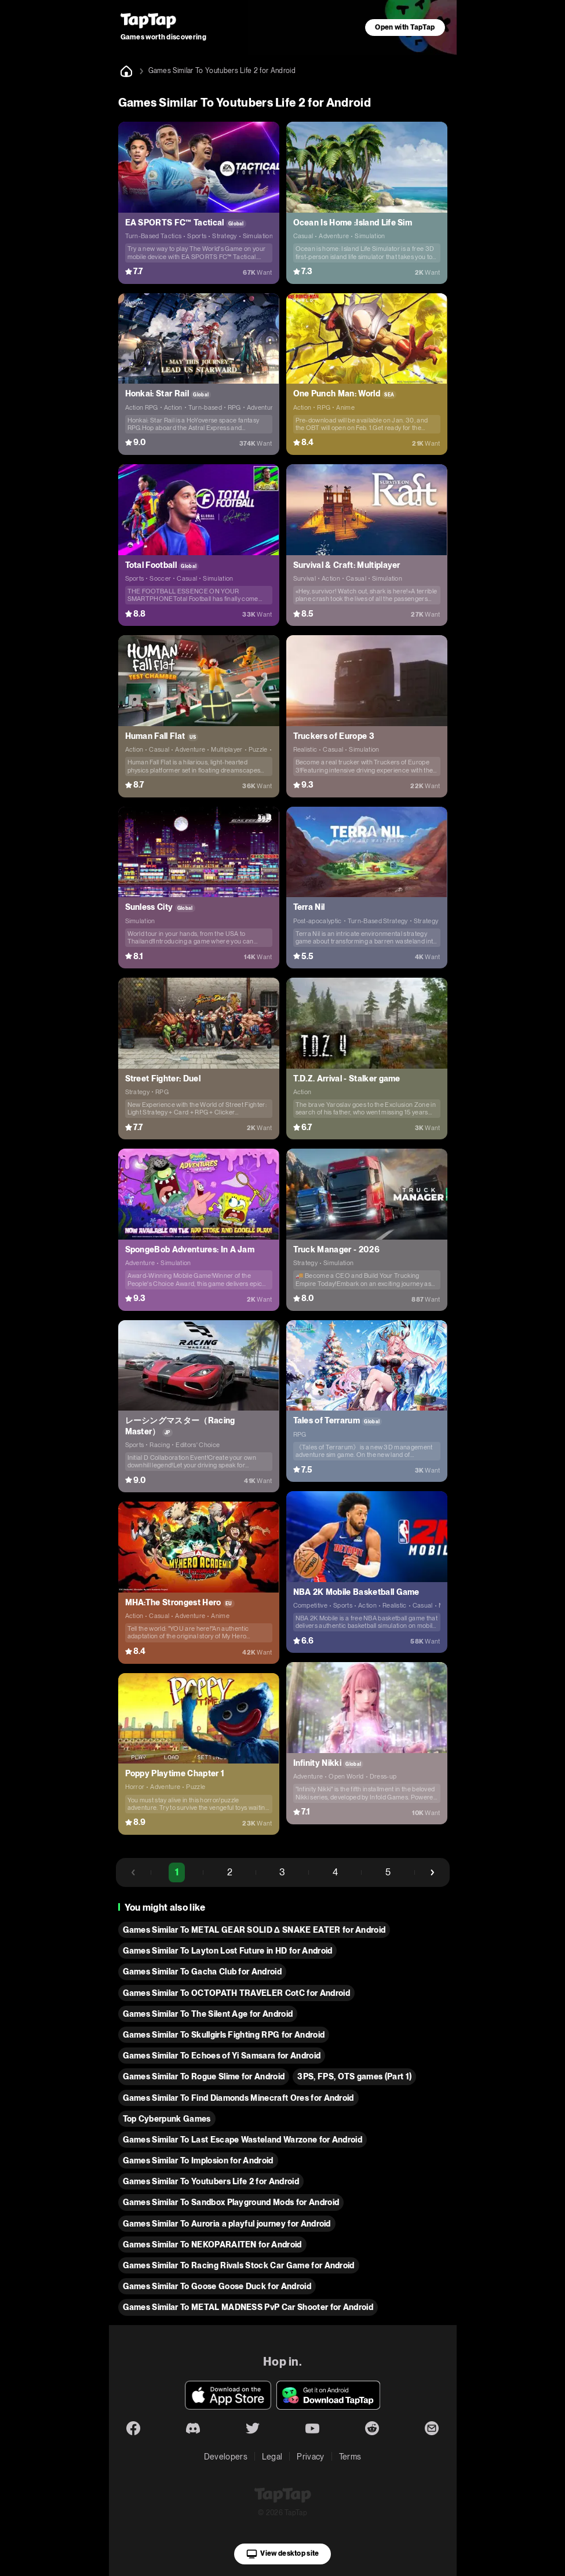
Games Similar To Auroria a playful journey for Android (227, 2223)
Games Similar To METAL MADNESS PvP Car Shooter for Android (248, 2307)
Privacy (310, 2456)
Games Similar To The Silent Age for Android (208, 2013)
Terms (350, 2456)
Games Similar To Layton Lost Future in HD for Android (228, 1950)
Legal (272, 2456)
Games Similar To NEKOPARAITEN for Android (212, 2244)
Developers (225, 2456)
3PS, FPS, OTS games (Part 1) (354, 2076)
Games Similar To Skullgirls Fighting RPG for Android (224, 2034)
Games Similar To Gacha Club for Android (202, 1971)
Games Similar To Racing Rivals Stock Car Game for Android (239, 2265)
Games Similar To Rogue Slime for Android (204, 2076)
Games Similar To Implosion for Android (198, 2160)
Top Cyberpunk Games (167, 2118)
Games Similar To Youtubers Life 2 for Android (211, 2181)
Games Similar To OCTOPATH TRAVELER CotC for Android (236, 1993)
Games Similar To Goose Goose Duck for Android (217, 2286)
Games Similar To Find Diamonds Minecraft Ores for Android (238, 2098)
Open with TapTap (405, 27)
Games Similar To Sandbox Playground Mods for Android (231, 2202)
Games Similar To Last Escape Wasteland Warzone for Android (243, 2139)
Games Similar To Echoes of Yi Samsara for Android (222, 2055)
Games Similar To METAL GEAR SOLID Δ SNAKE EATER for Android (254, 1929)
